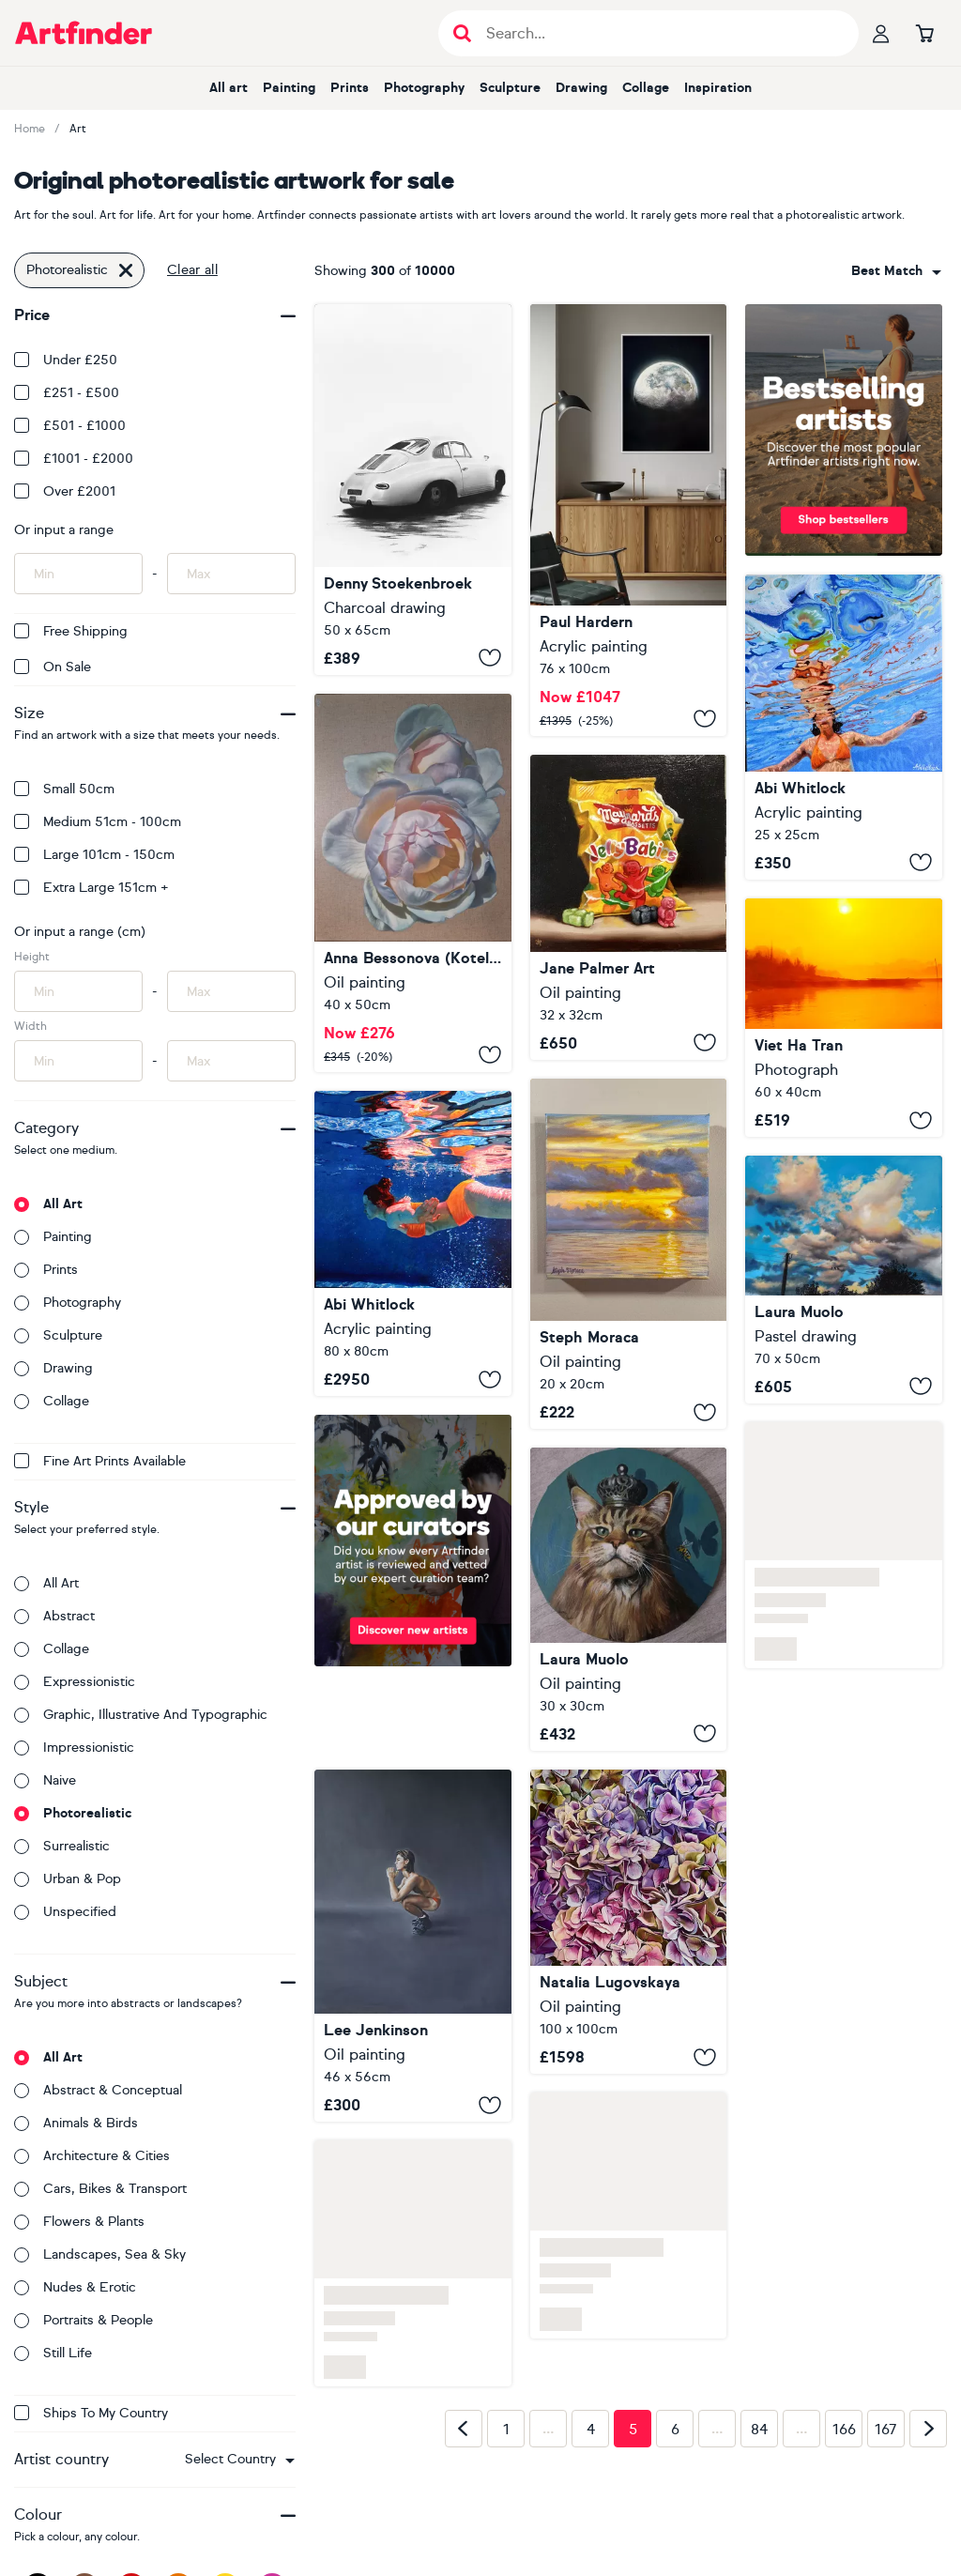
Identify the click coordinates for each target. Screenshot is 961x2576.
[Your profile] (881, 33)
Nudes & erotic (75, 2287)
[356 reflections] (412, 489)
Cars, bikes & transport (100, 2189)
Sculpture (510, 88)
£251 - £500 (66, 393)
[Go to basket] (924, 33)
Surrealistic (62, 1846)
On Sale (52, 667)
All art (228, 88)
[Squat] (412, 1946)
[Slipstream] (412, 1244)
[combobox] (240, 2459)
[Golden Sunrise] (628, 1254)
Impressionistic (74, 1748)
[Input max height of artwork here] (231, 991)
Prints (349, 88)
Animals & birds (76, 2123)
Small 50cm (64, 789)
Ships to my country (91, 2413)
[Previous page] (463, 2428)
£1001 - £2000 (73, 459)
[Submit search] (462, 33)
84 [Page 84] (759, 2429)
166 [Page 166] (844, 2429)
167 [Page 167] (886, 2429)
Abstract (54, 1616)
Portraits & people (83, 2320)
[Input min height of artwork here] (78, 991)
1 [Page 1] (506, 2429)
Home (29, 128)
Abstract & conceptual (98, 2090)
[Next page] (928, 2428)
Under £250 (65, 360)
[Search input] (658, 33)
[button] (240, 2459)
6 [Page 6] (675, 2429)
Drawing (581, 88)
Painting (289, 88)
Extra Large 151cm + (91, 888)
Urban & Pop (67, 1879)
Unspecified (65, 1912)
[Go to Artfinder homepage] (83, 32)
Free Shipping (71, 631)
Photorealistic (72, 1813)
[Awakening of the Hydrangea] (628, 1922)
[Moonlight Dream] (628, 520)
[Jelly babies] (628, 907)
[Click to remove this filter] (126, 270)
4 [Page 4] (591, 2429)
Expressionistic (74, 1682)
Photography (424, 88)
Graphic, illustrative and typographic (140, 1715)
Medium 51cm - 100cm (97, 822)
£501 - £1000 (70, 426)
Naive (45, 1780)
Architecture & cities (92, 2156)
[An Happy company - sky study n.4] (843, 1279)
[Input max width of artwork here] (231, 1060)
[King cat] (628, 1599)
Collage (645, 88)
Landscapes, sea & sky (100, 2254)
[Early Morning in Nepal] (843, 1018)
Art (77, 128)
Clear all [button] (192, 270)
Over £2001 (64, 491)
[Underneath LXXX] (843, 727)
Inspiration (718, 88)
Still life (53, 2353)
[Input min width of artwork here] (78, 1060)
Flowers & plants (79, 2222)
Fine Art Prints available (100, 1461)
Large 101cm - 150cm (94, 855)
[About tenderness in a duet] (412, 883)
